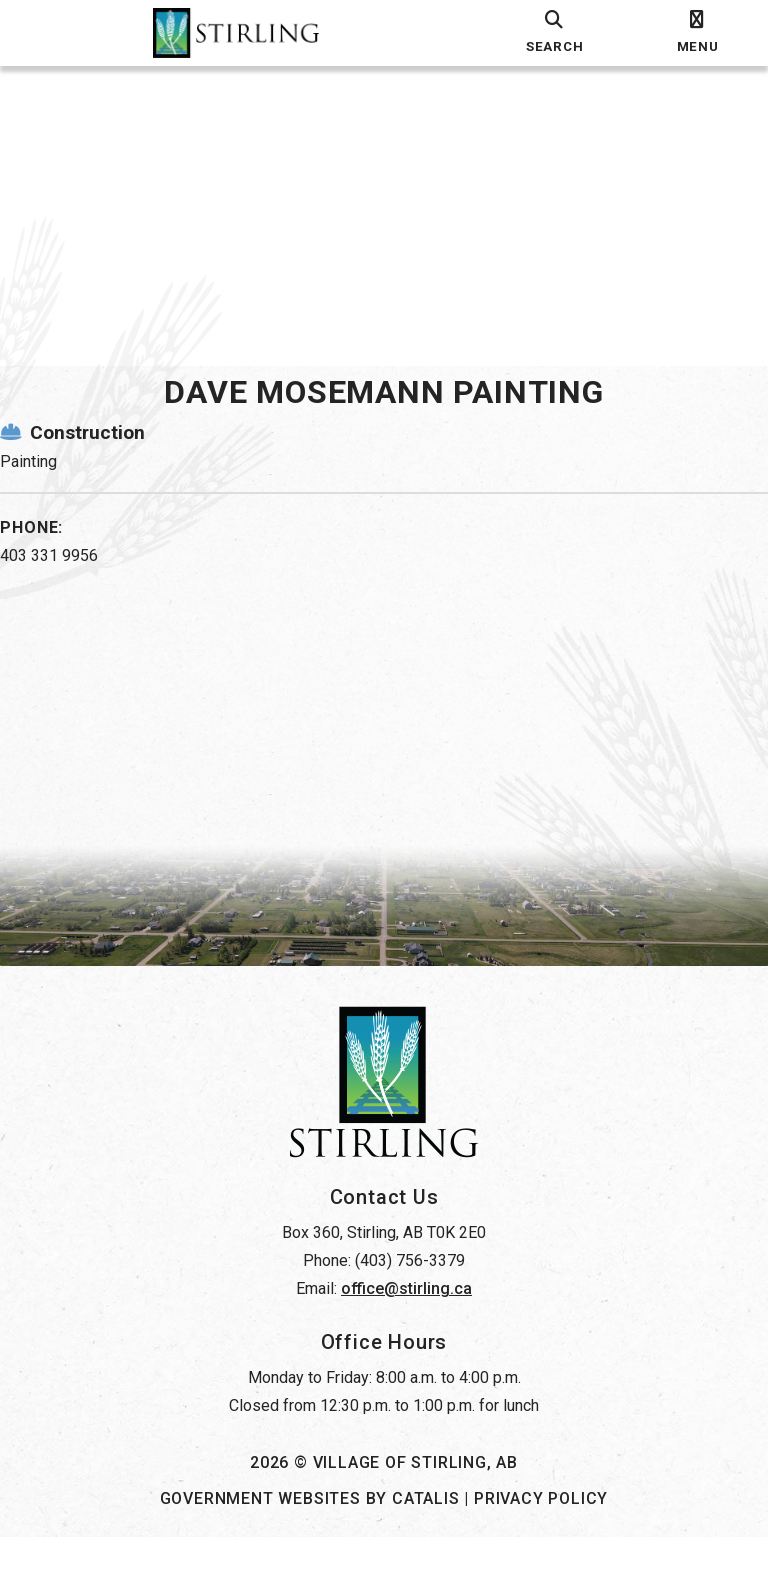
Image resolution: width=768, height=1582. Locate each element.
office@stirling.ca (406, 1333)
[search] (554, 33)
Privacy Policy (541, 1543)
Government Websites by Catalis (310, 1543)
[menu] (697, 33)
